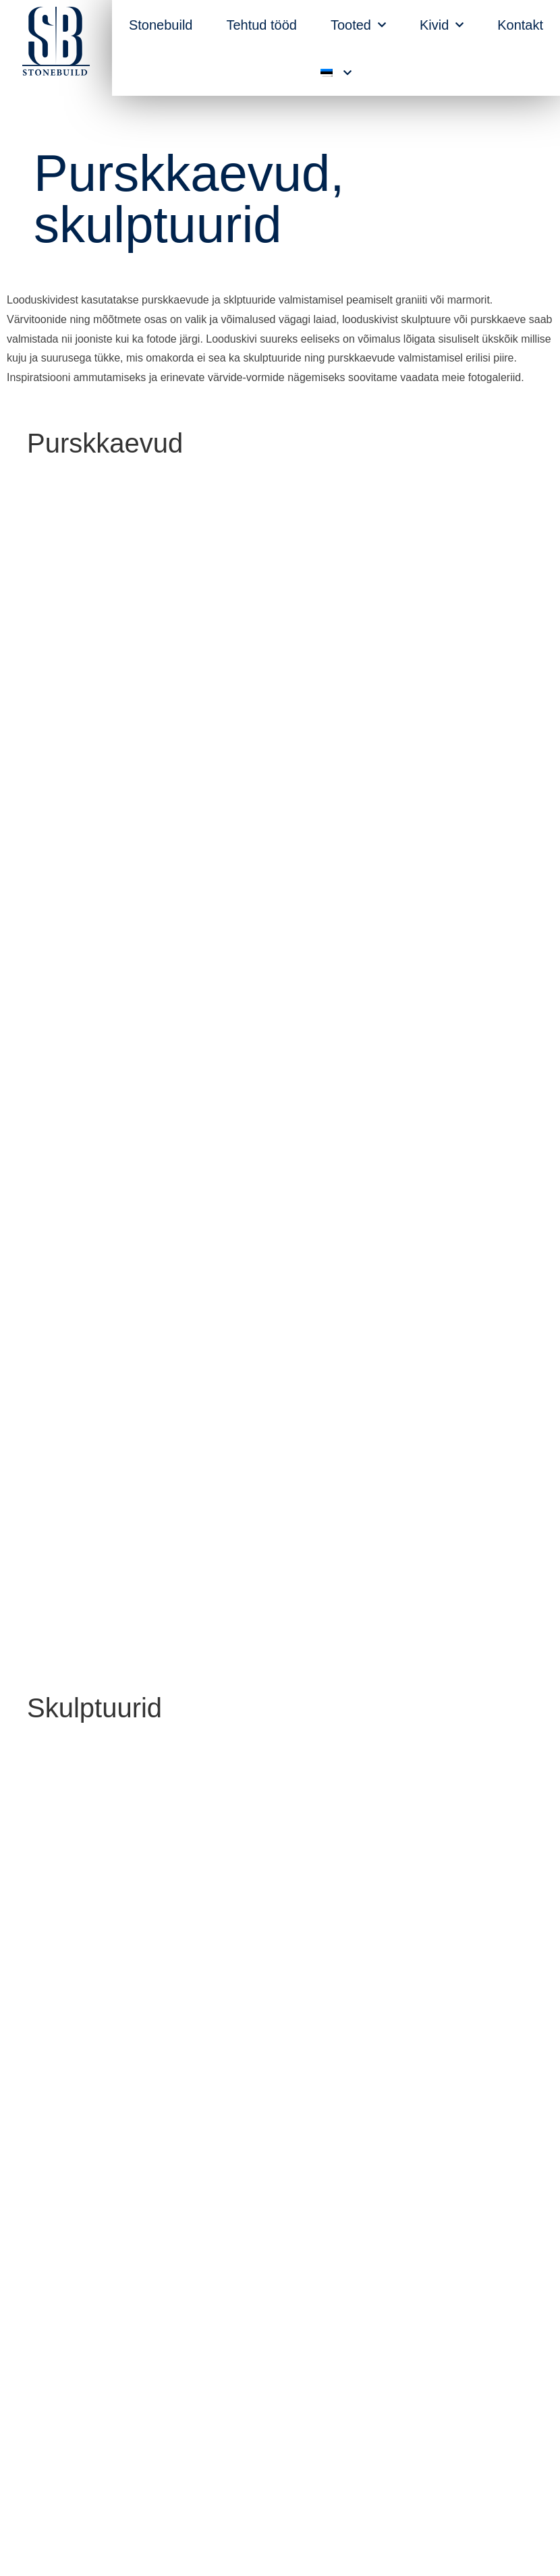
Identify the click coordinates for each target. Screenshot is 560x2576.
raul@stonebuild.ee (333, 2425)
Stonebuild (161, 25)
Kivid (442, 24)
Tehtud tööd (261, 25)
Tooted (358, 24)
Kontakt (520, 25)
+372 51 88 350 (344, 2386)
